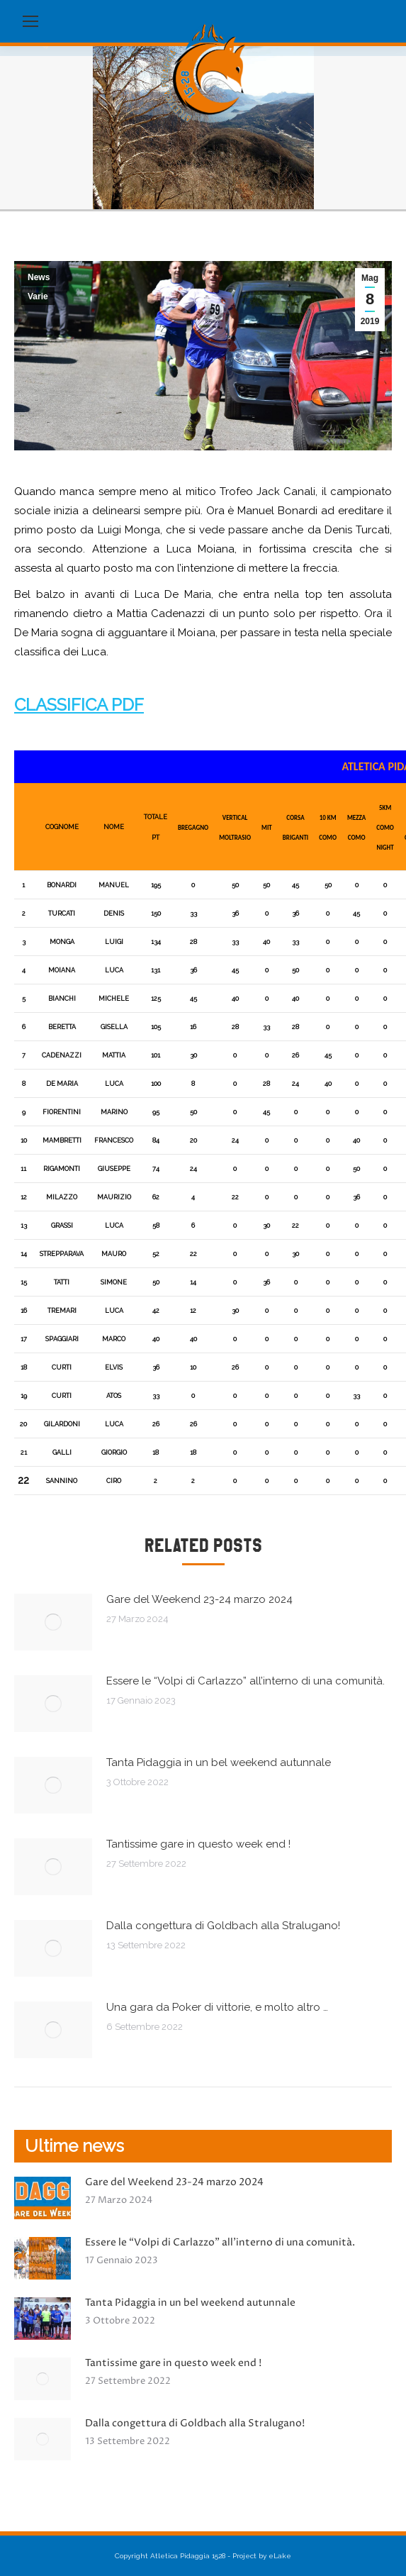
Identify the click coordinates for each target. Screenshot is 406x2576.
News (39, 277)
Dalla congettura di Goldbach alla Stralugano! (223, 1925)
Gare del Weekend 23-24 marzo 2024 (199, 1599)
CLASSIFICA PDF (79, 704)
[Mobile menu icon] (30, 21)
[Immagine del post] (53, 1622)
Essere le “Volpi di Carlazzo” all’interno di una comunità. (245, 1681)
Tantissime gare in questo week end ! (198, 1844)
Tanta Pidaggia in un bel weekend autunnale (218, 1762)
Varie (38, 296)
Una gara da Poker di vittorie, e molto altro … (217, 2007)
